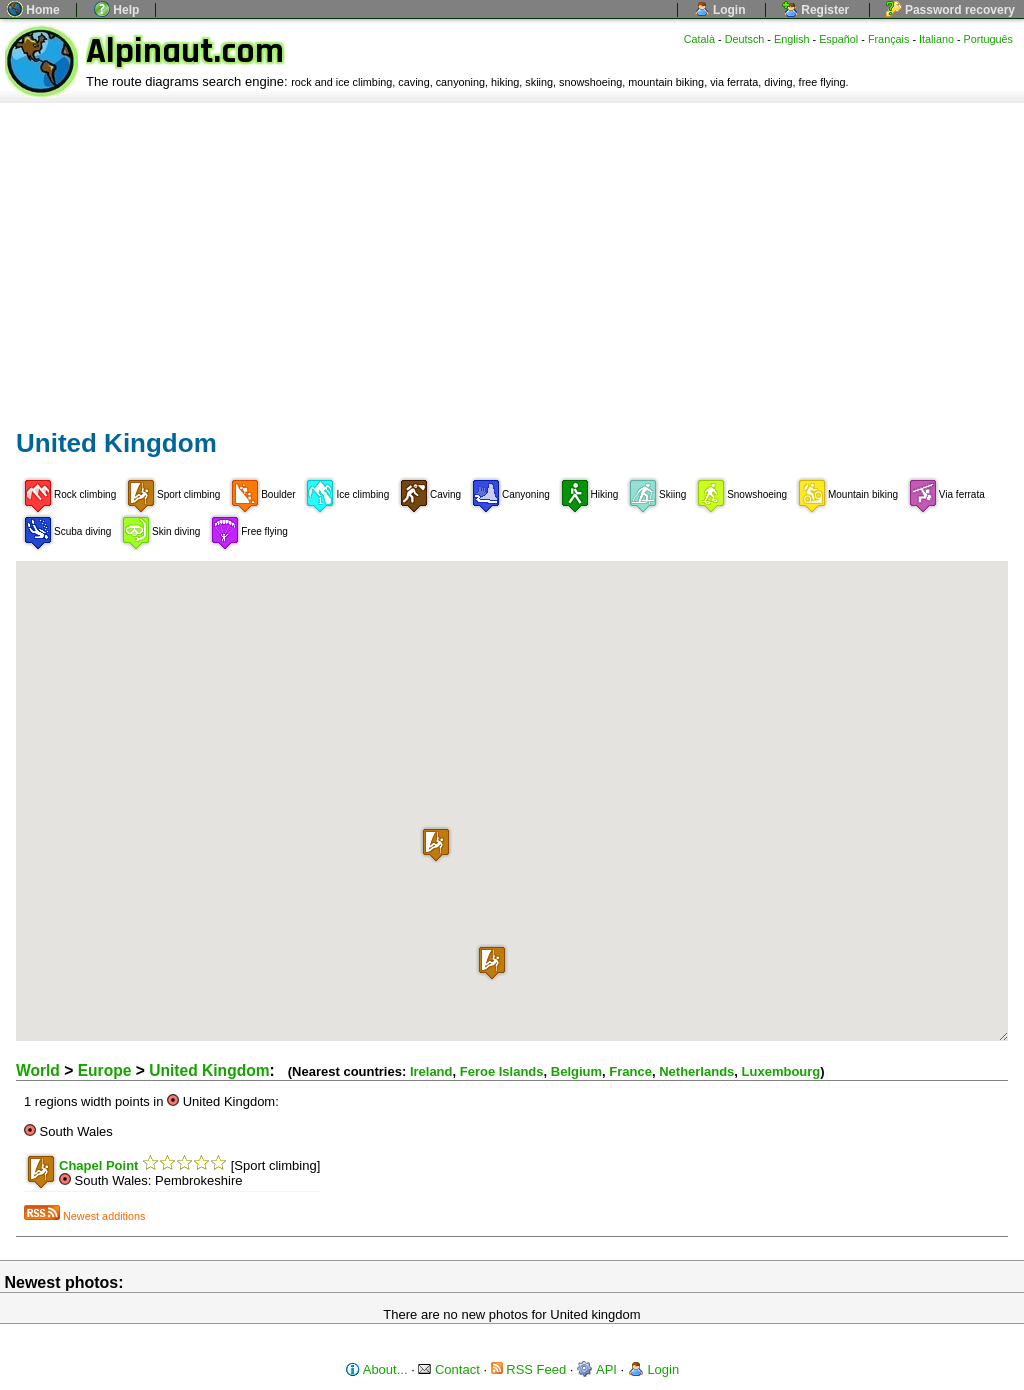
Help (116, 10)
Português (988, 39)
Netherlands (696, 1071)
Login (720, 10)
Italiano (936, 39)
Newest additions (84, 1216)
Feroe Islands (502, 1071)
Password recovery (950, 10)
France (630, 1071)
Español (838, 39)
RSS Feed (529, 1369)
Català (699, 39)
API (597, 1369)
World (38, 1070)
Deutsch (745, 39)
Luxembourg (781, 1071)
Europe (105, 1070)
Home (33, 10)
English (792, 39)
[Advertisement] (512, 253)
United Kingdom (209, 1070)
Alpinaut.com (185, 51)
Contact (448, 1369)
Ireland (431, 1071)
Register (815, 10)
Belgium (576, 1071)
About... (376, 1369)
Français (889, 39)
